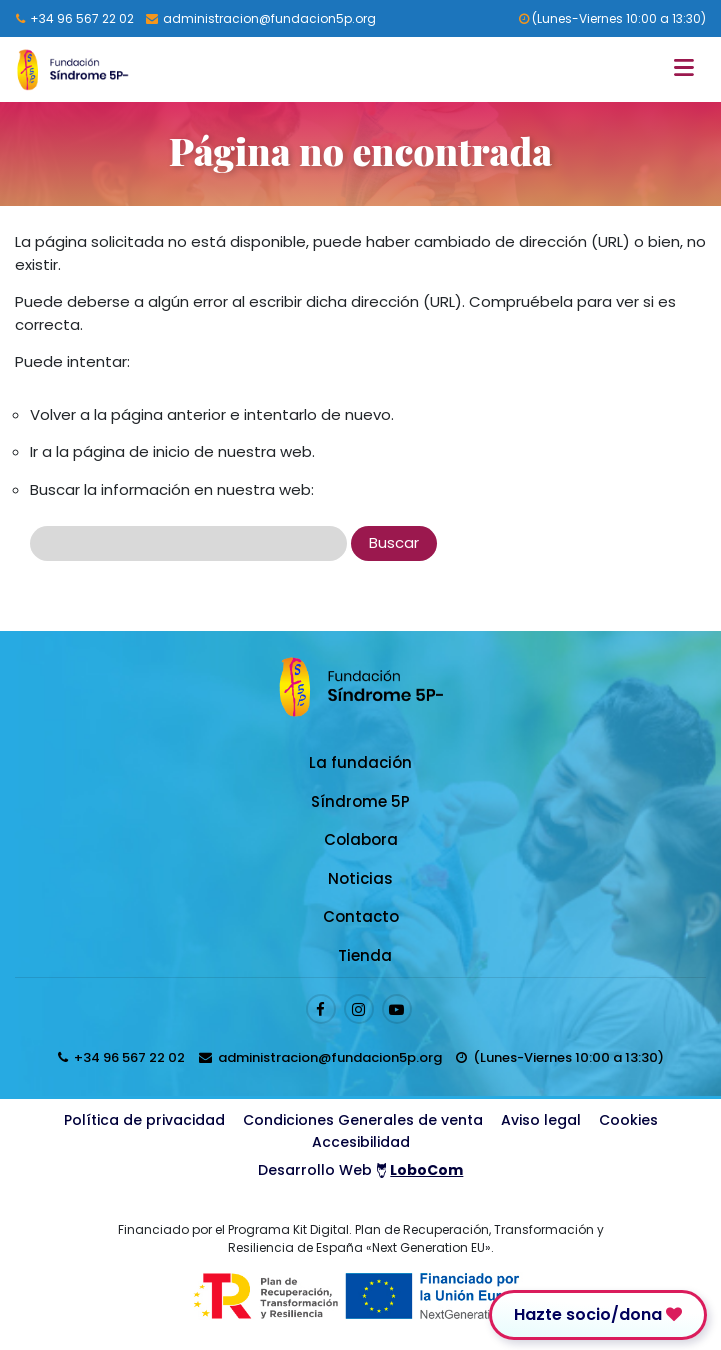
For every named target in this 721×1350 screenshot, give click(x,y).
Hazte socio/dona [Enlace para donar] (598, 1314)
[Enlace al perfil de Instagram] (359, 1009)
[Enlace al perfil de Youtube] (397, 1009)
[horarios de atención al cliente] (560, 1057)
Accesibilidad (361, 1142)
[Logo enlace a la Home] (72, 69)
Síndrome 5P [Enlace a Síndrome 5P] (360, 801)
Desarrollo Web (361, 1170)
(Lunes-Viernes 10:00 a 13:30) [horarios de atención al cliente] (612, 18)
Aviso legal (541, 1120)
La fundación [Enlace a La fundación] (360, 762)
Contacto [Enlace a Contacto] (361, 916)
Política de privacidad (144, 1120)
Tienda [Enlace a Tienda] (365, 955)
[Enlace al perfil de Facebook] (321, 1009)
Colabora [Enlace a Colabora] (361, 839)
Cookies (628, 1120)
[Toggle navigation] (689, 69)
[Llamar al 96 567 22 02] (75, 18)
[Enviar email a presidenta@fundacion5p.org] (261, 18)
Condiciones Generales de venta (363, 1120)
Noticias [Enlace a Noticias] (360, 878)
